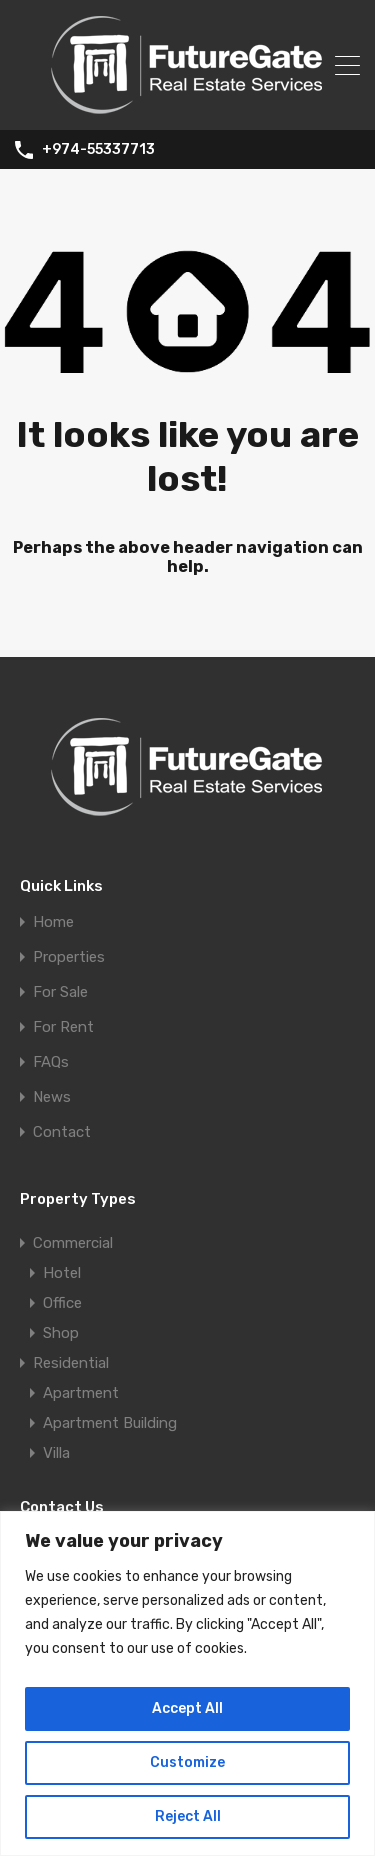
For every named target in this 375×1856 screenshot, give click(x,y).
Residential (71, 1363)
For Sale (60, 992)
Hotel (62, 1273)
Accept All (187, 1708)
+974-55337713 (98, 150)
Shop (61, 1333)
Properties (69, 957)
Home (53, 922)
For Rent (63, 1027)
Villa (56, 1453)
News (52, 1097)
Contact (62, 1132)
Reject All (188, 1816)
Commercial (73, 1243)
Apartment (81, 1393)
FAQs (51, 1062)
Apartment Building (110, 1423)
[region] (187, 1683)
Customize (187, 1762)
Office (62, 1303)
